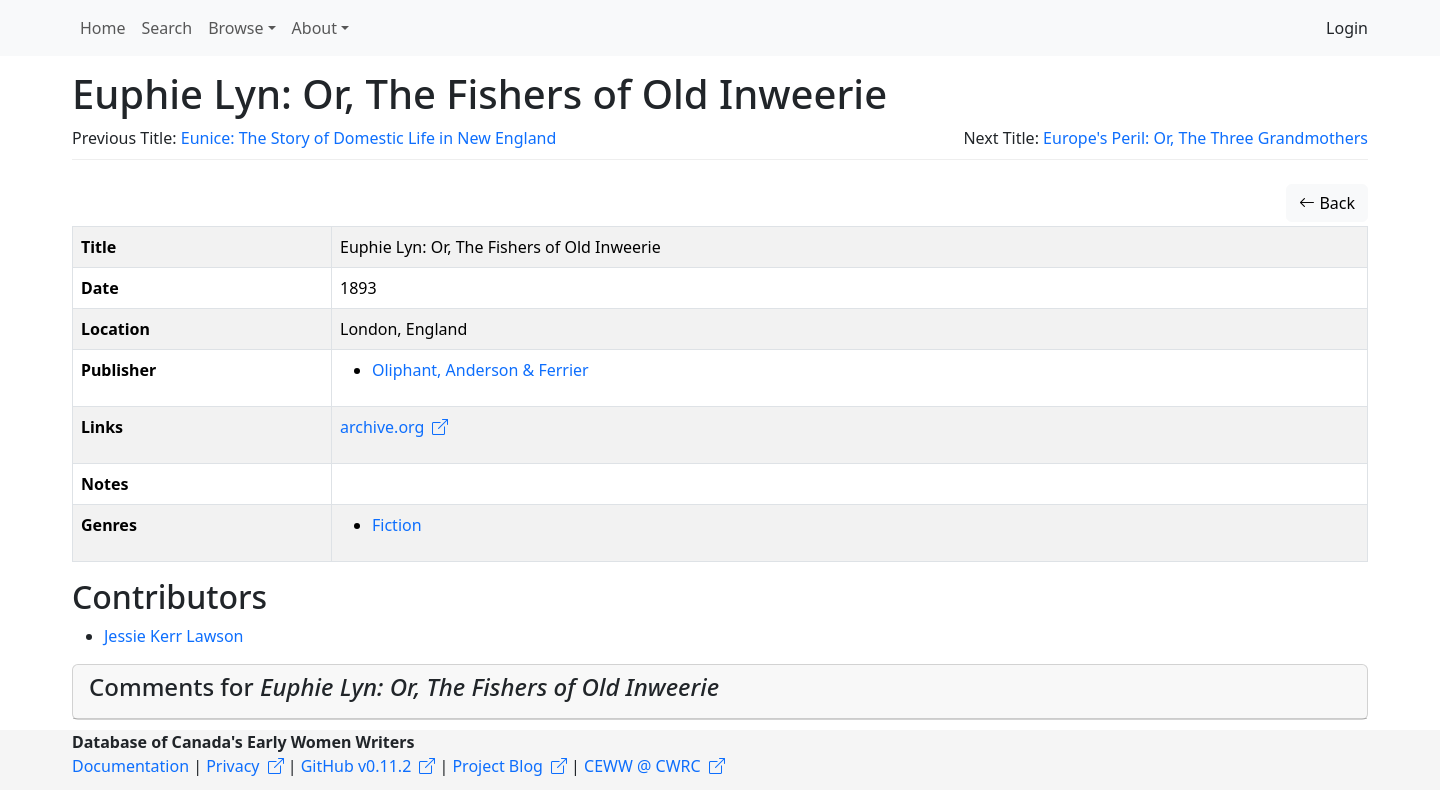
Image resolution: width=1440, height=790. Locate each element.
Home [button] (103, 28)
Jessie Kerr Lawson (174, 636)
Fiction (397, 525)
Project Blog (497, 766)
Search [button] (167, 28)
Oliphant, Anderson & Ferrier (480, 370)
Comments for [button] (404, 686)
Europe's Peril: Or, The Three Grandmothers (1205, 138)
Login (1347, 28)
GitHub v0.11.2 (356, 766)
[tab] (720, 692)
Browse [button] (235, 28)
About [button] (314, 28)
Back (1327, 203)
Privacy (232, 766)
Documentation (130, 766)
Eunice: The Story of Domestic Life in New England (369, 138)
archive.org (382, 427)
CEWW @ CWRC (642, 766)
